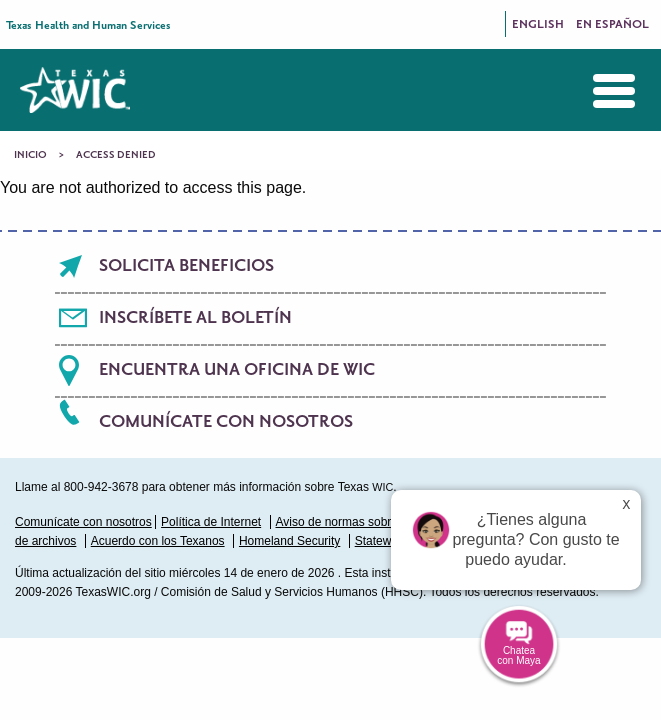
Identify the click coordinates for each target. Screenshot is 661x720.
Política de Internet (211, 522)
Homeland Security (289, 541)
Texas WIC (75, 90)
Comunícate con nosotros (226, 422)
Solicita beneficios (186, 266)
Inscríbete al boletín (195, 318)
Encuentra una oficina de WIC (237, 370)
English (538, 24)
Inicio (30, 155)
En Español (612, 24)
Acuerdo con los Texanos (158, 541)
